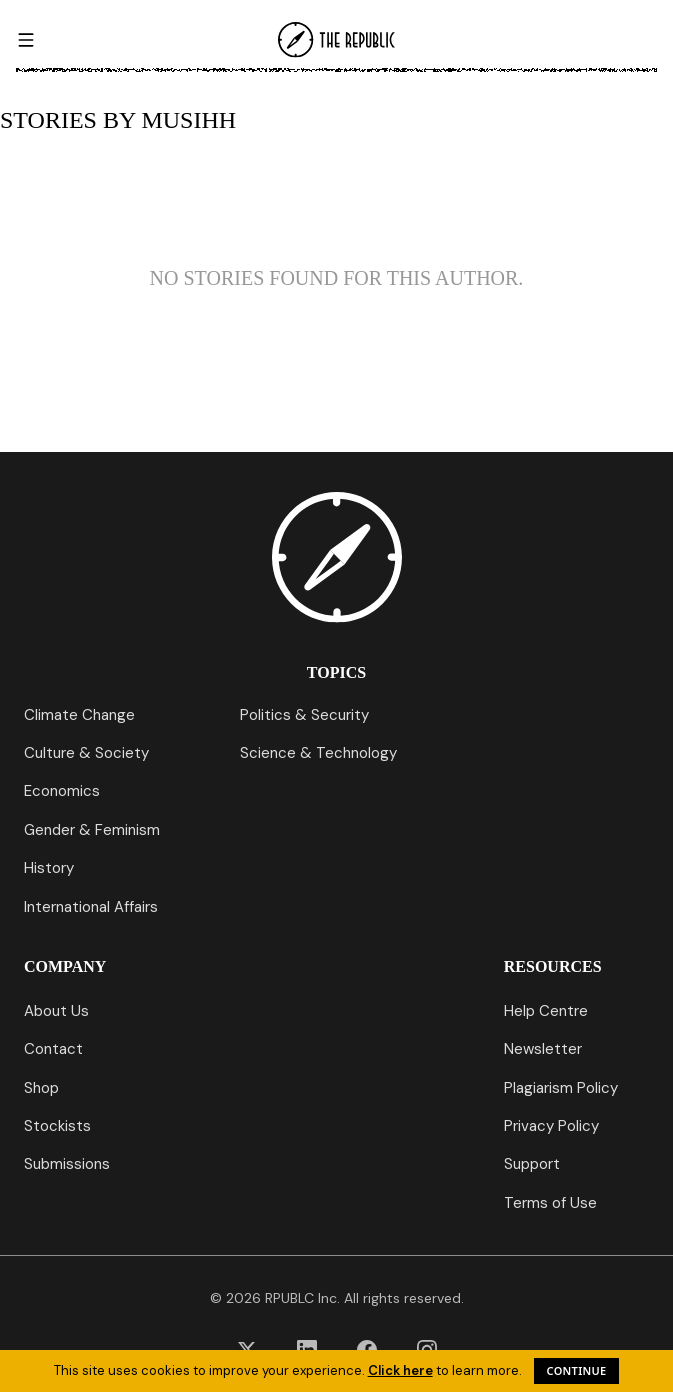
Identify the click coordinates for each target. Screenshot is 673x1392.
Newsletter (543, 1049)
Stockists (57, 1126)
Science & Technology (318, 753)
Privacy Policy (551, 1126)
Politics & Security (304, 715)
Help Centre (546, 1011)
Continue (577, 1370)
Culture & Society (86, 753)
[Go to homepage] (337, 40)
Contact (53, 1049)
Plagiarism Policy (561, 1088)
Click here (400, 1370)
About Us (56, 1011)
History (49, 868)
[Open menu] (26, 40)
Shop (41, 1088)
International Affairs (91, 907)
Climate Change (79, 715)
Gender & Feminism (92, 830)
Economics (62, 791)
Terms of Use (550, 1203)
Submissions (67, 1164)
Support (532, 1164)
